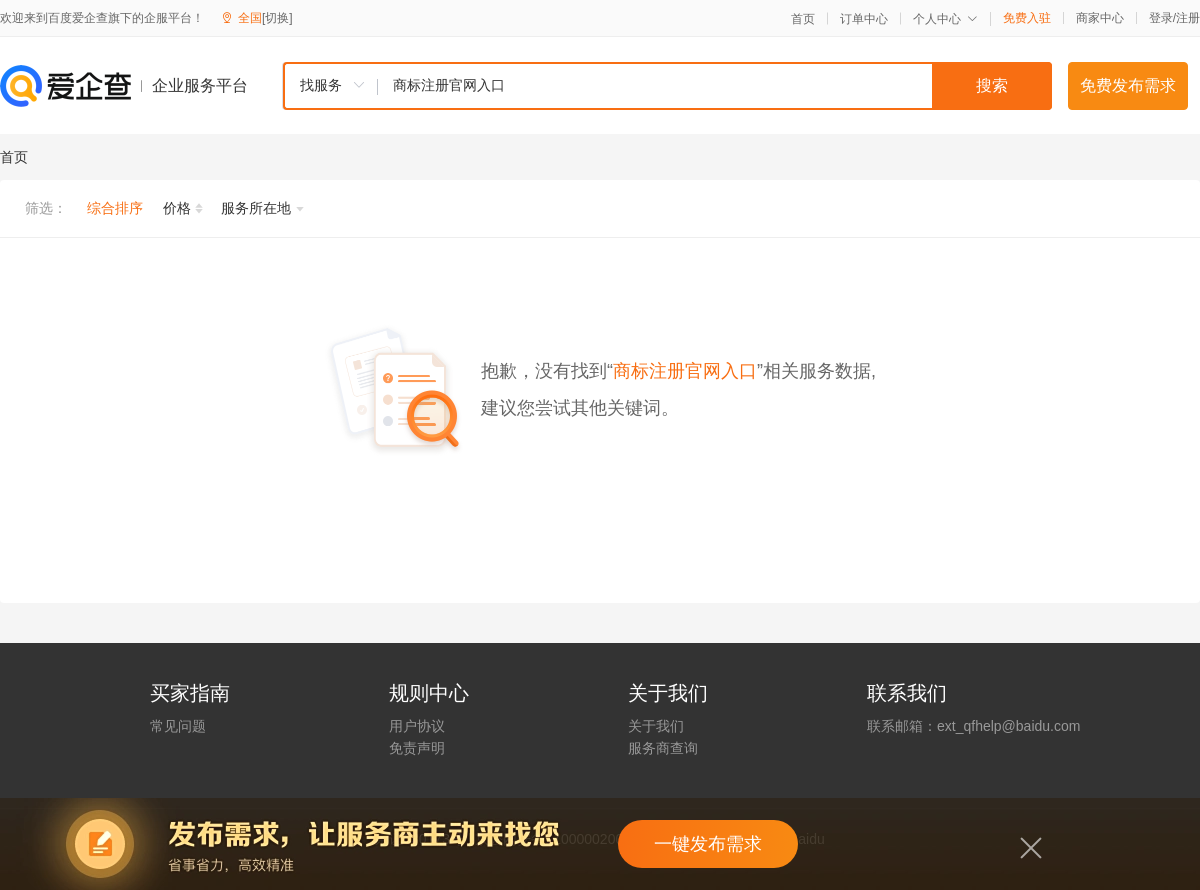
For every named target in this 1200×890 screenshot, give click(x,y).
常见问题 (178, 726)
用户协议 (417, 726)
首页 (803, 19)
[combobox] (667, 86)
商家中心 (1100, 18)
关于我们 (656, 726)
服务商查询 (663, 748)
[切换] (277, 18)
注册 (1188, 18)
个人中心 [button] (945, 19)
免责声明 (417, 748)
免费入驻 (1027, 18)
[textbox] (715, 86)
